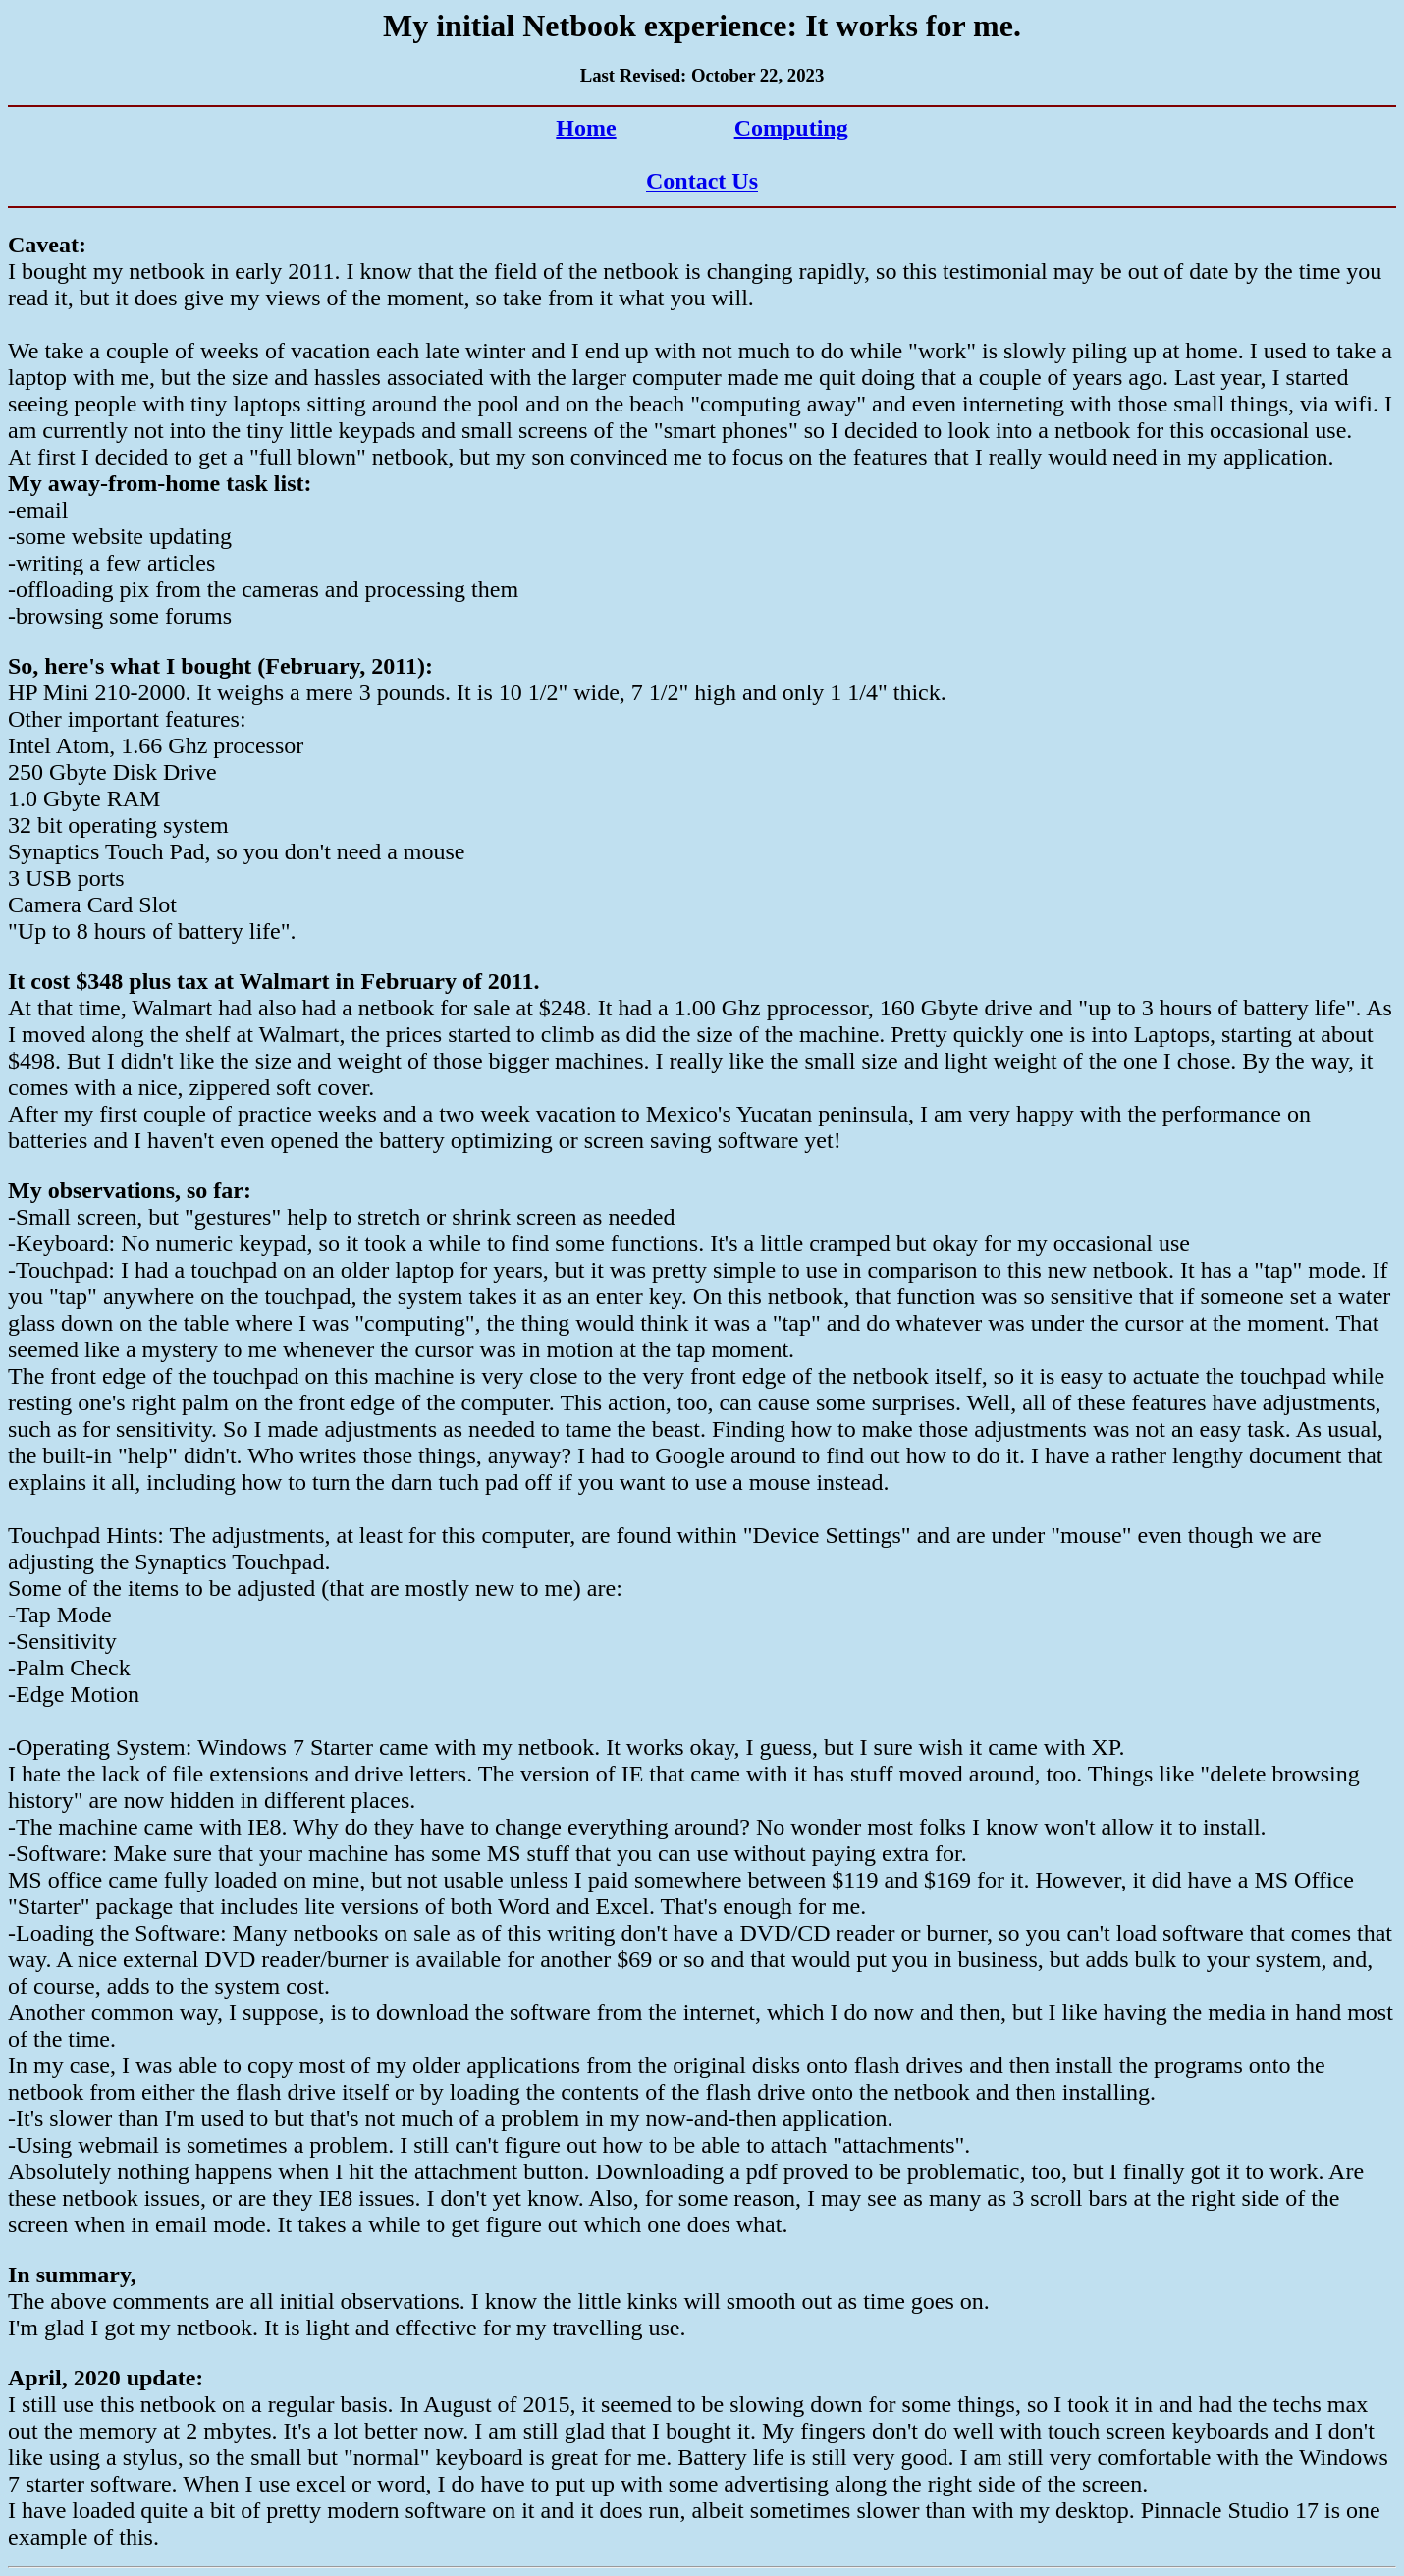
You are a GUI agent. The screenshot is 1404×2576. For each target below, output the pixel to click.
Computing (791, 127)
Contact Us (702, 180)
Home (586, 127)
